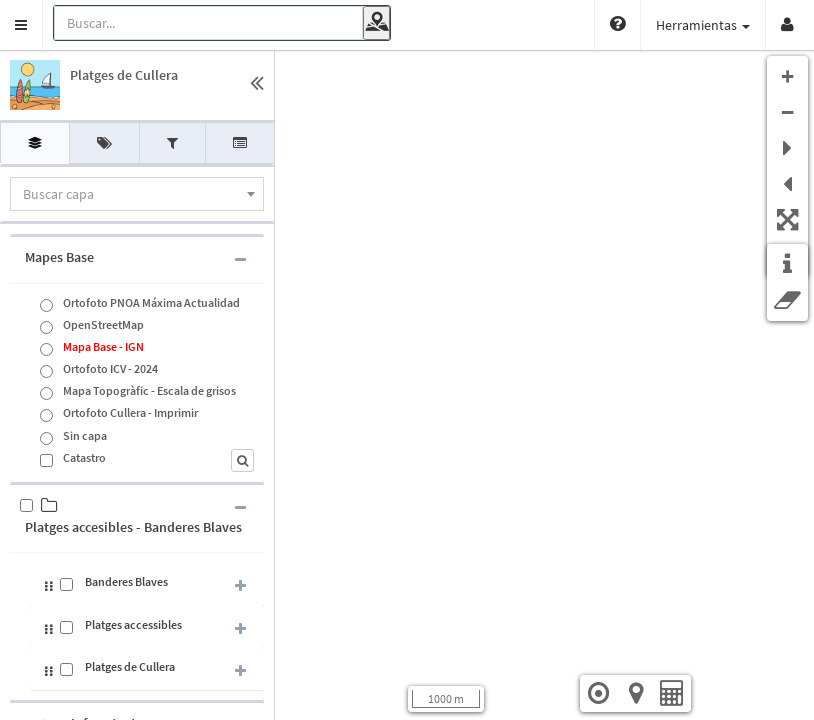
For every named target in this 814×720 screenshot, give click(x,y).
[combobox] (137, 194)
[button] (21, 25)
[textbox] (137, 194)
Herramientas (703, 25)
